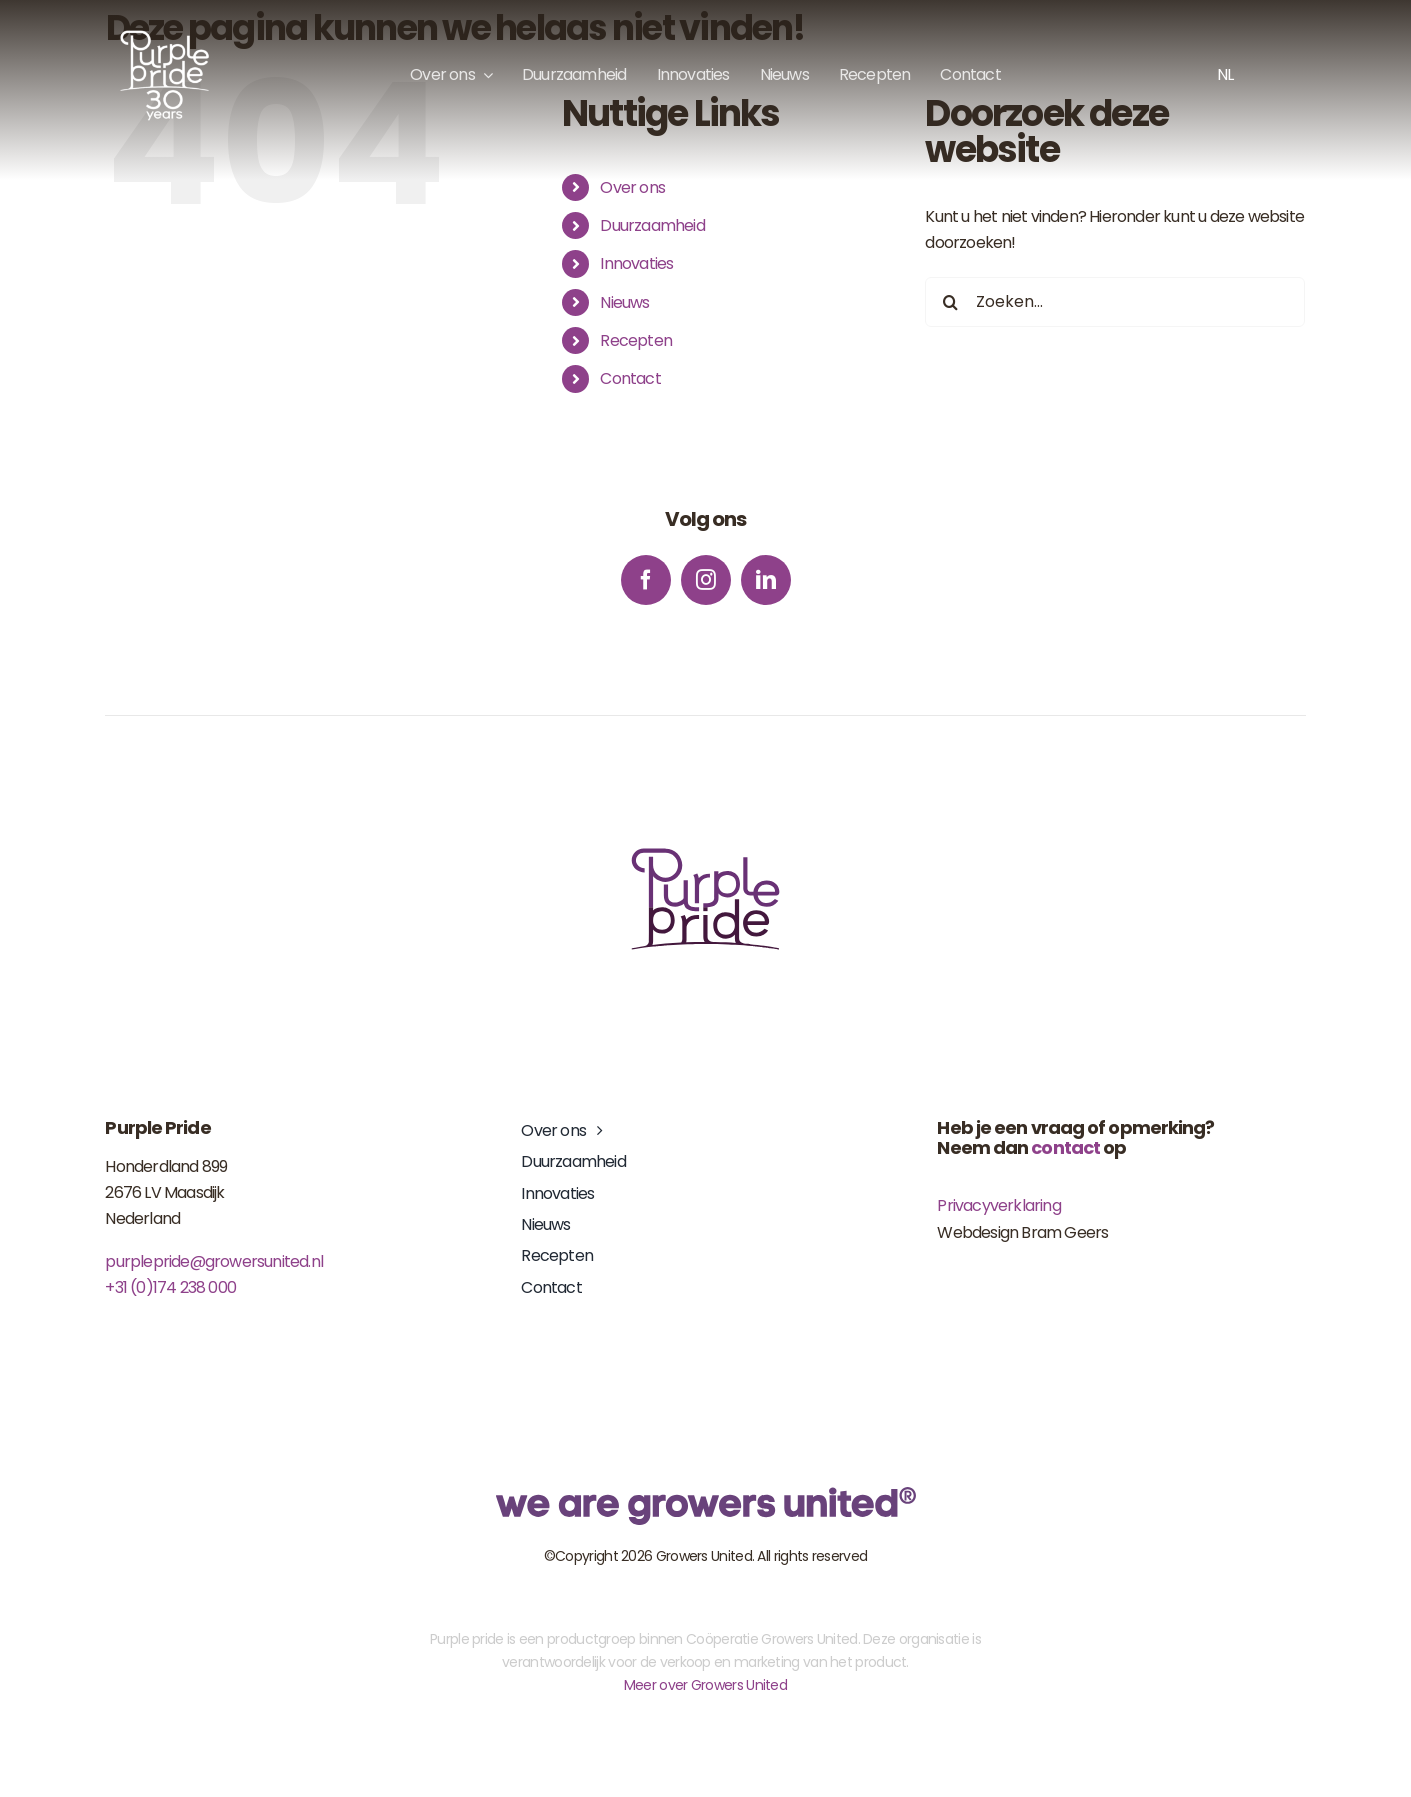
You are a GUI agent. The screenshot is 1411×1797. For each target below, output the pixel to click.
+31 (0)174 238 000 (170, 1287)
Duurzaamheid (652, 225)
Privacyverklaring (998, 1205)
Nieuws (624, 302)
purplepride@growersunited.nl (214, 1261)
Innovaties (636, 263)
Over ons (632, 187)
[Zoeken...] (1115, 302)
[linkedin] (766, 580)
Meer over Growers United (705, 1685)
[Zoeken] (950, 302)
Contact (630, 378)
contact (1065, 1147)
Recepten (636, 340)
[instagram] (706, 580)
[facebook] (646, 580)
